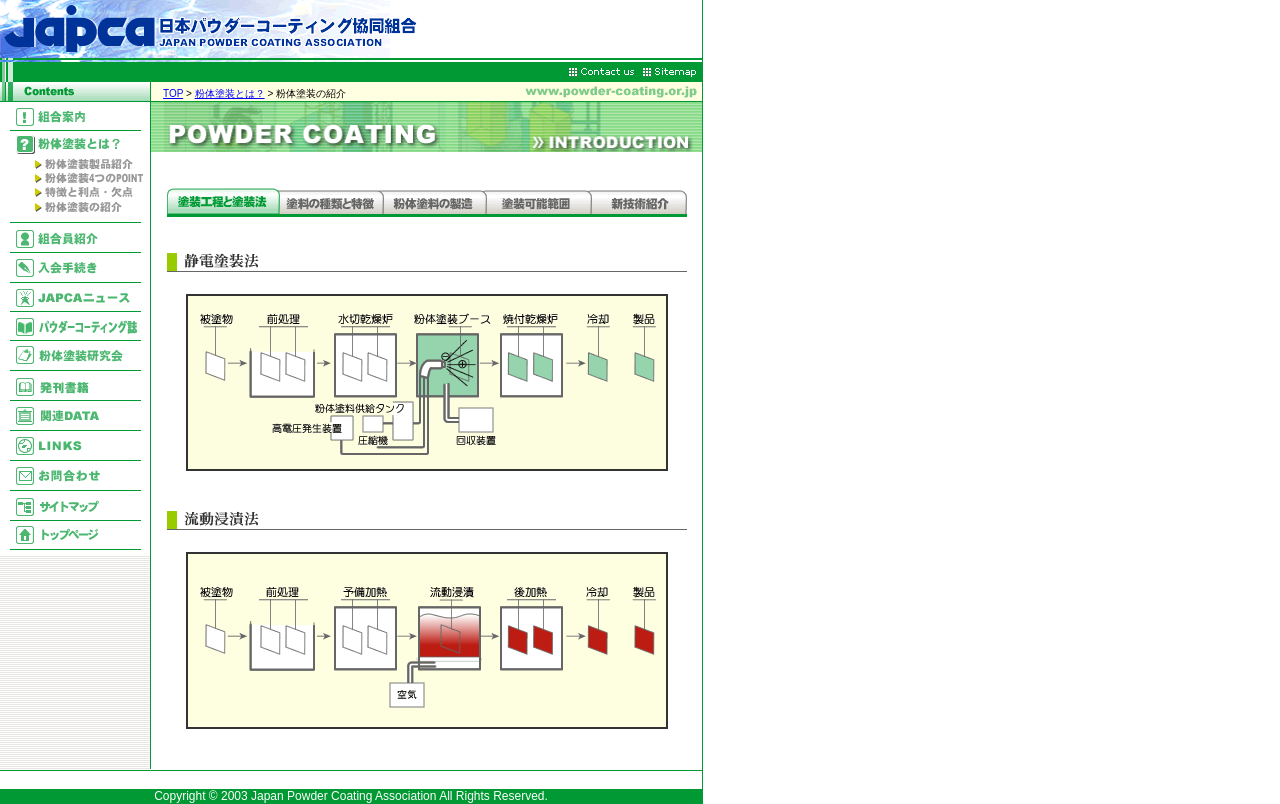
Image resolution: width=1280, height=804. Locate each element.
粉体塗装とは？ (230, 93)
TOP (173, 93)
